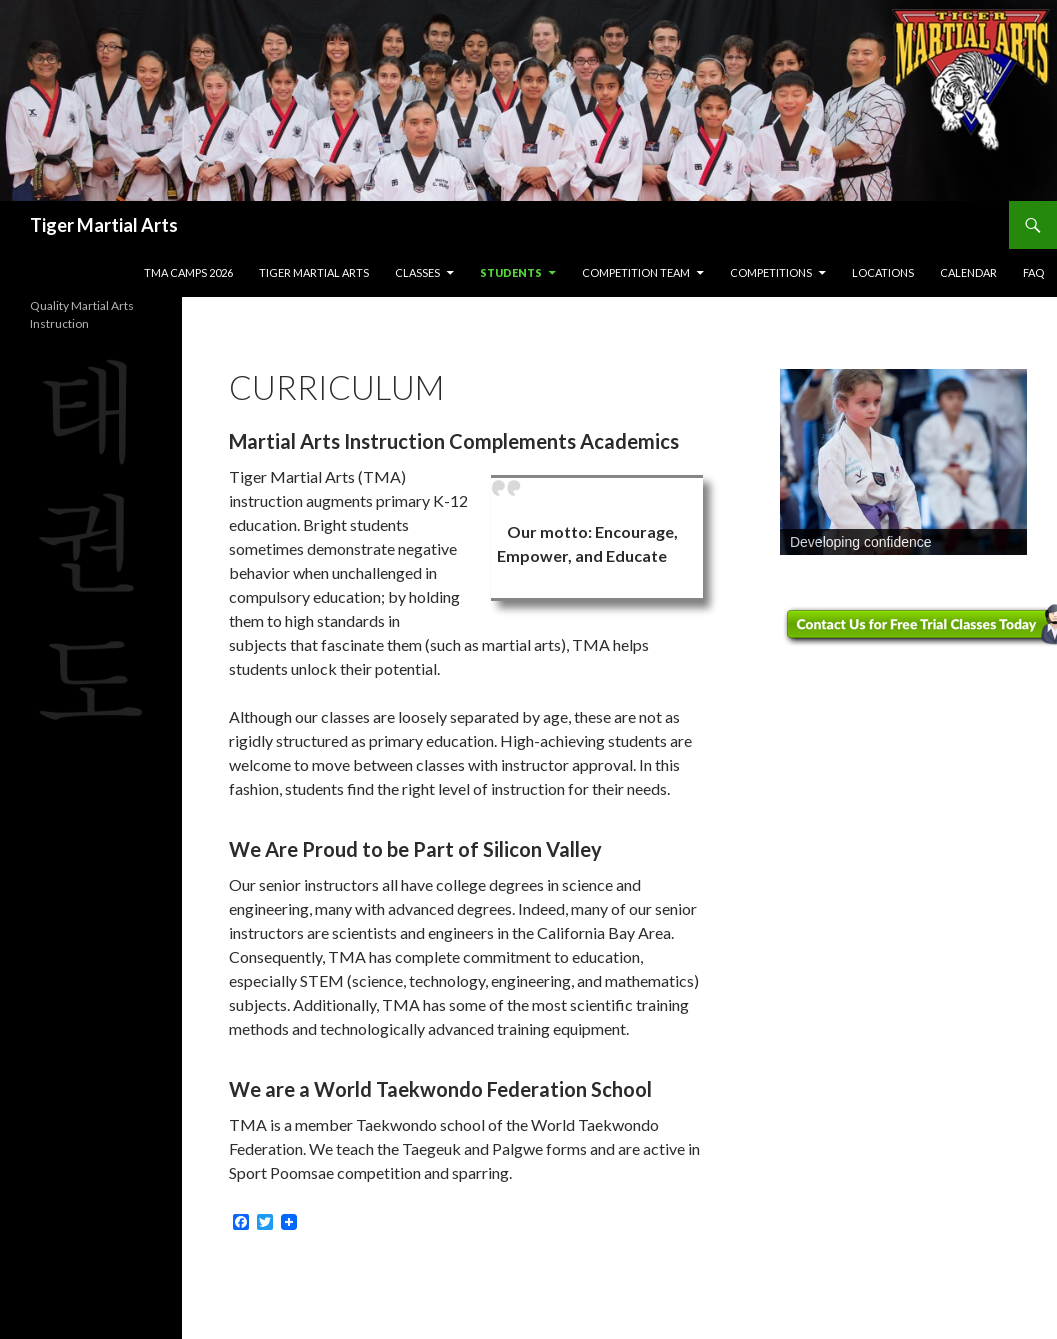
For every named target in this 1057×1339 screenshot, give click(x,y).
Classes (417, 272)
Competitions (771, 272)
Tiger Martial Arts (104, 225)
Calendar (968, 272)
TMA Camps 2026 (188, 272)
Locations (883, 272)
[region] (903, 461)
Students (511, 272)
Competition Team (636, 272)
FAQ (1033, 272)
